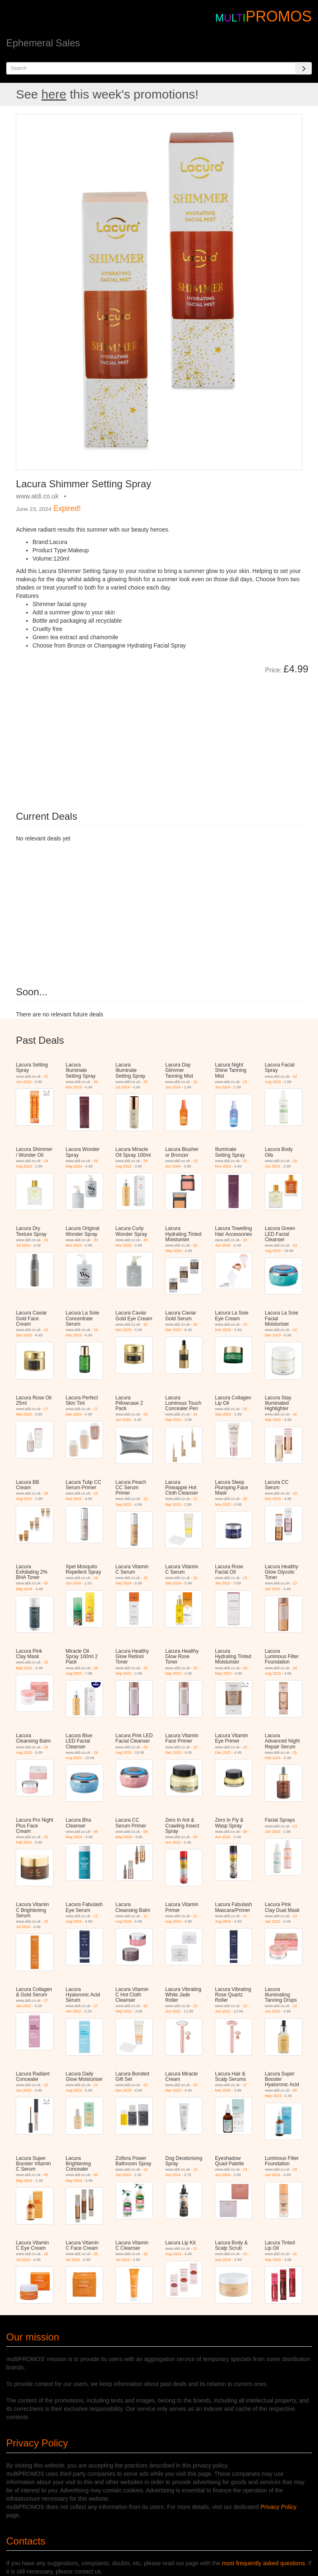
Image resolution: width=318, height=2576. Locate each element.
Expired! (67, 508)
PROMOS (279, 16)
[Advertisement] (109, 736)
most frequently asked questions (263, 2563)
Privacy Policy (278, 2507)
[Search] (303, 68)
